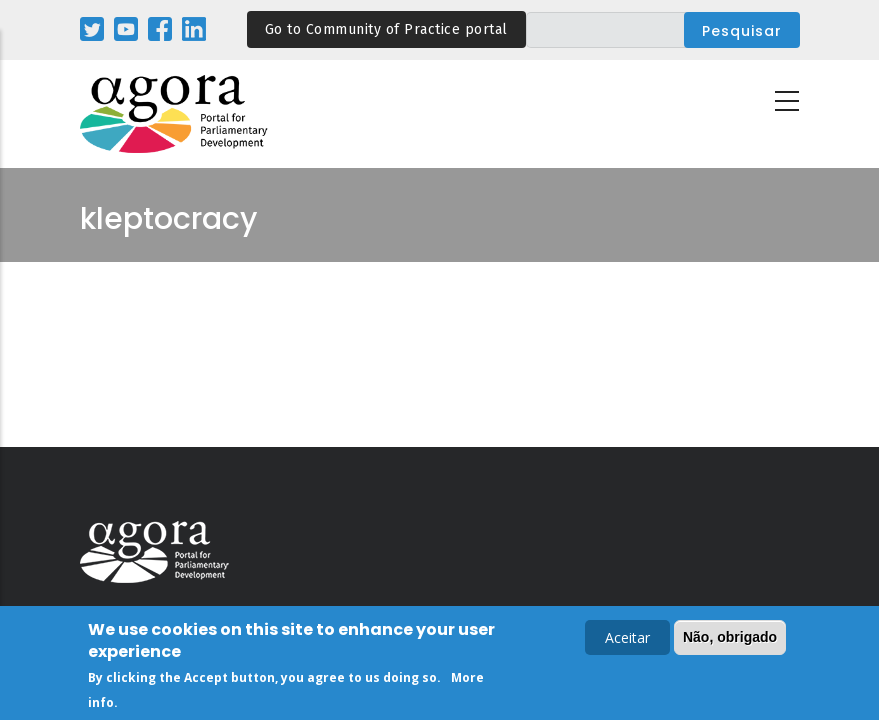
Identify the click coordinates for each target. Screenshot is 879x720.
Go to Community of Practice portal (386, 29)
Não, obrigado (730, 640)
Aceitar (627, 640)
